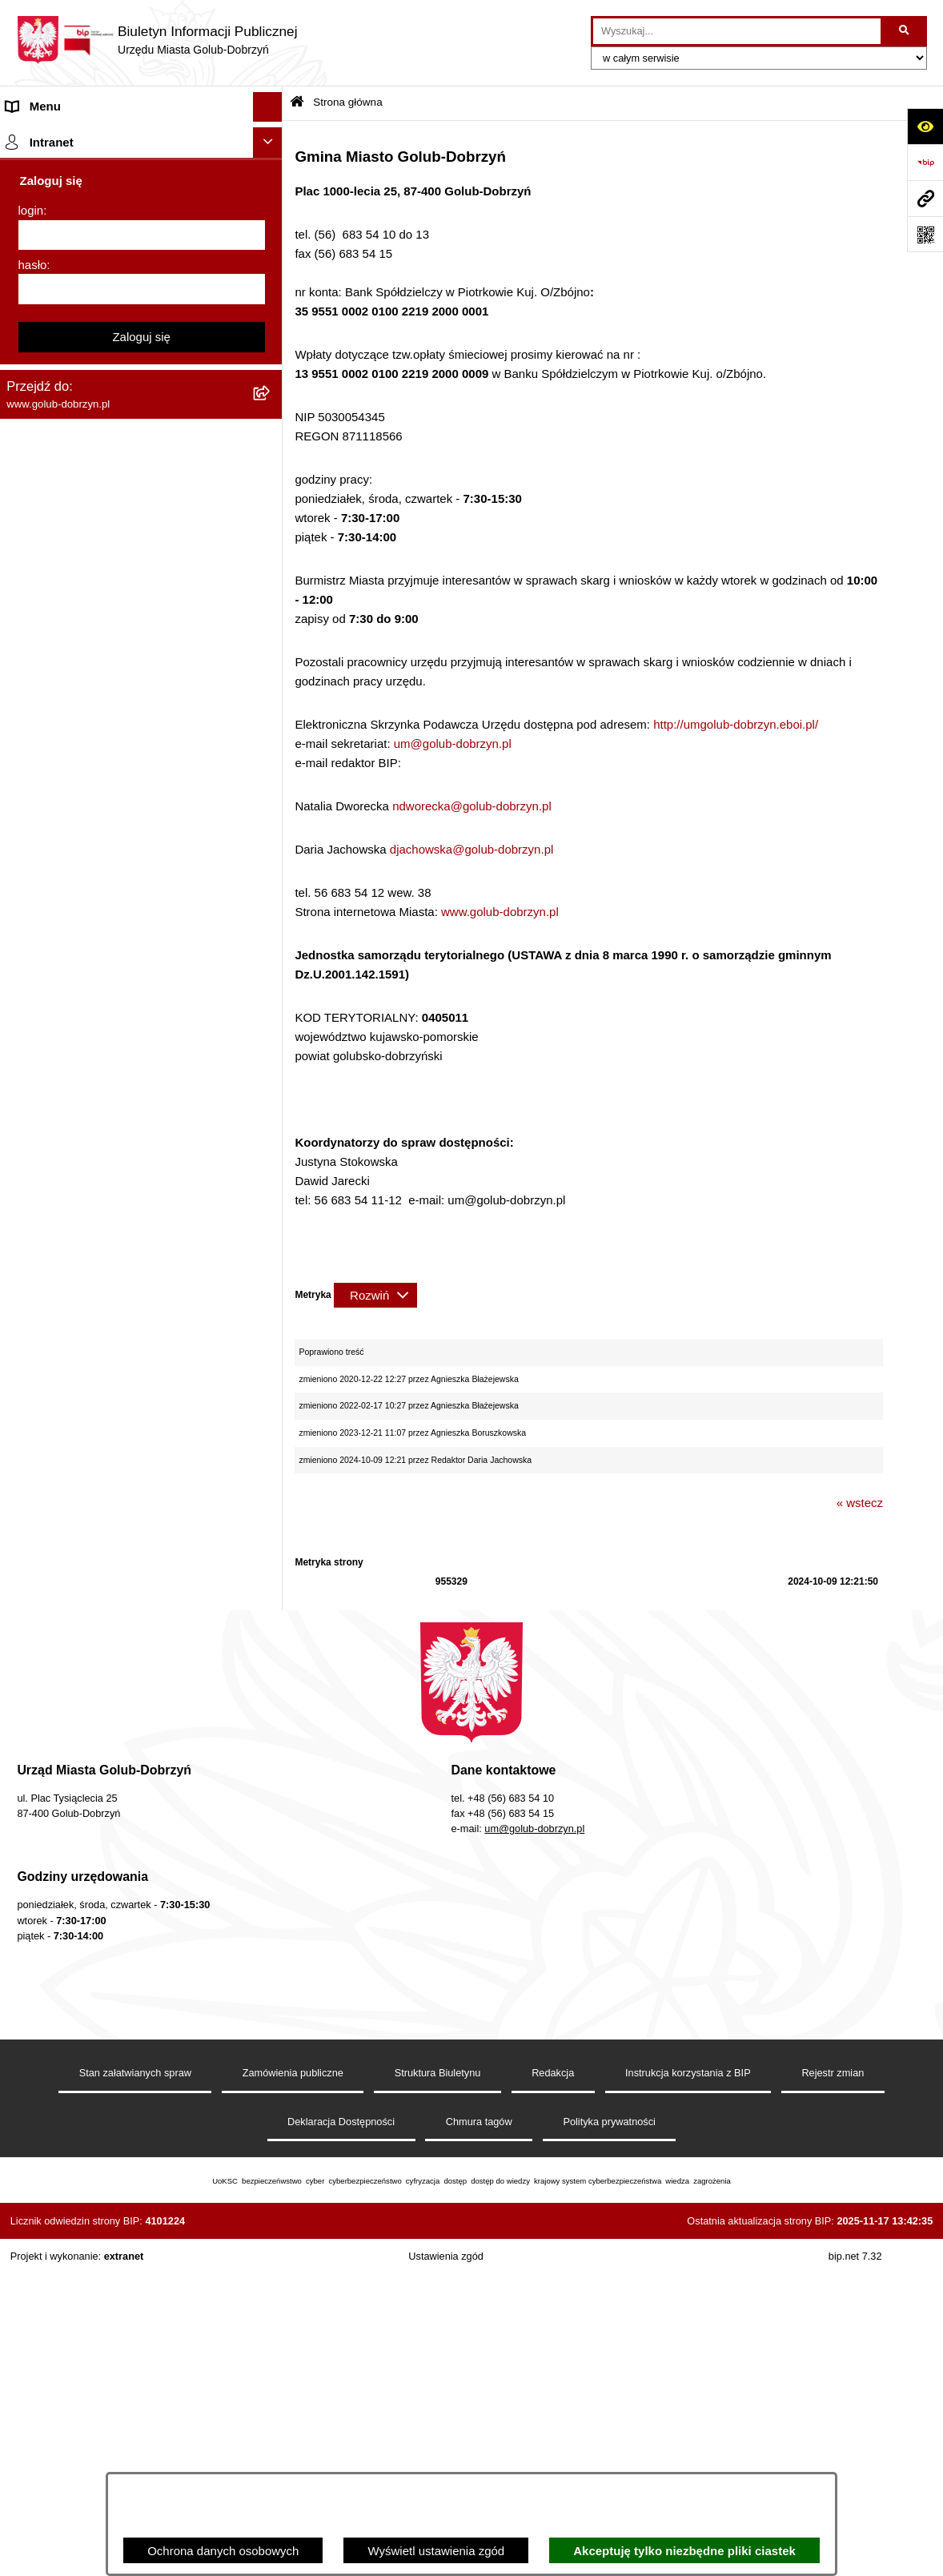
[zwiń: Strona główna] (271, 137)
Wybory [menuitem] (26, 665)
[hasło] (141, 1791)
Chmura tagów (479, 2431)
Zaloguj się (141, 1838)
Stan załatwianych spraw (135, 2383)
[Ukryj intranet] (268, 1645)
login (31, 1712)
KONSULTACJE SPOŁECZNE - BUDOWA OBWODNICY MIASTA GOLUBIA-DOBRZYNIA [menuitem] (118, 1278)
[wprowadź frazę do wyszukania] (737, 31)
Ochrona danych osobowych (223, 2551)
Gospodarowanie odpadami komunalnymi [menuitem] (116, 833)
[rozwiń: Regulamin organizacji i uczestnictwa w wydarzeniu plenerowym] (271, 696)
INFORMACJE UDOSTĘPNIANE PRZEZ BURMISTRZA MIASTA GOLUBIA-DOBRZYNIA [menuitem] (115, 1422)
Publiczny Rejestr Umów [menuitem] (71, 923)
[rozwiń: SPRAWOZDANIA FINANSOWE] (271, 606)
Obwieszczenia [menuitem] (46, 773)
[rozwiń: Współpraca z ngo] (271, 546)
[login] (141, 1737)
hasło (32, 1766)
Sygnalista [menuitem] (34, 1152)
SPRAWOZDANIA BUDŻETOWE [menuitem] (94, 575)
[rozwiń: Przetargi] (271, 486)
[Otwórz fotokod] (925, 234)
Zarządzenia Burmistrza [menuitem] (69, 515)
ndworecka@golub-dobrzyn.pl (472, 806)
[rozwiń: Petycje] (271, 426)
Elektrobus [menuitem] (34, 1229)
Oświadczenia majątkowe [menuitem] (74, 1013)
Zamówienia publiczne (293, 2383)
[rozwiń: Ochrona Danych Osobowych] (271, 456)
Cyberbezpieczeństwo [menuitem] (65, 1325)
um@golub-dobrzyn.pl (453, 743)
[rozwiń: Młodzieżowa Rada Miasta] (271, 366)
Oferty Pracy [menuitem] (39, 863)
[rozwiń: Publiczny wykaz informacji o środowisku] (271, 636)
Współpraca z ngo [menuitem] (54, 545)
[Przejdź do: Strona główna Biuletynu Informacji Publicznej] (297, 103)
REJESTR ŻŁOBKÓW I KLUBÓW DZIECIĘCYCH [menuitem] (96, 1599)
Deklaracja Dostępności (341, 2431)
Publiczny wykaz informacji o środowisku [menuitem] (114, 635)
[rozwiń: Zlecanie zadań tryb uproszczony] (271, 305)
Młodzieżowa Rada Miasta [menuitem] (76, 365)
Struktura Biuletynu (438, 2383)
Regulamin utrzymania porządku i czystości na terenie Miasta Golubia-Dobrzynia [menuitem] (121, 1053)
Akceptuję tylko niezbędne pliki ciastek (684, 2551)
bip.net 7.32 (855, 2566)
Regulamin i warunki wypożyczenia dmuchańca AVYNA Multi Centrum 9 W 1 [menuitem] (114, 1191)
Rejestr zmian (832, 2383)
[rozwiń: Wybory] (271, 666)
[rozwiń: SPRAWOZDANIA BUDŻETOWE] (271, 576)
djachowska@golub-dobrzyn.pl (472, 849)
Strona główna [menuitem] (44, 136)
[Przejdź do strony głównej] (157, 40)
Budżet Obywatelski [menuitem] (59, 953)
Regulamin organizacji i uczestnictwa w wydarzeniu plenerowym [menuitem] (110, 705)
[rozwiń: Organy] (271, 276)
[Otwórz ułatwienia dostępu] (925, 126)
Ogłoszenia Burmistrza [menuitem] (66, 395)
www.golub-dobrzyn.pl (500, 911)
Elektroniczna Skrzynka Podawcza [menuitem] (98, 1121)
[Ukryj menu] (268, 107)
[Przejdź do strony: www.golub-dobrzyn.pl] (925, 198)
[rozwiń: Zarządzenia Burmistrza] (271, 516)
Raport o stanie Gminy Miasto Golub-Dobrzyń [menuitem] (127, 1092)
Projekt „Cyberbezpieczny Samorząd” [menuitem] (105, 1530)
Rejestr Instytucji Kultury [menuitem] (70, 984)
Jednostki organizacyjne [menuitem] (70, 335)
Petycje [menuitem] (26, 425)
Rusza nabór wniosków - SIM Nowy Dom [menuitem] (115, 803)
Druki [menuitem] (20, 743)
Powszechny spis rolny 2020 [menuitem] (82, 893)
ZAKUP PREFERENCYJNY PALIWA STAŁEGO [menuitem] (103, 1365)
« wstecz (860, 1502)
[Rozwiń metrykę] (375, 1295)
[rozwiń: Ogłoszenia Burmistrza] (271, 396)
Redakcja (553, 2383)
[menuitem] (141, 177)
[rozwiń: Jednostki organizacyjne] (271, 336)
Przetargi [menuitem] (30, 485)
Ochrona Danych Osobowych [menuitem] (84, 455)
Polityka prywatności (609, 2431)
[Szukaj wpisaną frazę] (905, 31)
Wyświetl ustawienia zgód (435, 2551)
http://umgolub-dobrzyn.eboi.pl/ (735, 724)
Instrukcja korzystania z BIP (688, 2383)
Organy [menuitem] (26, 275)
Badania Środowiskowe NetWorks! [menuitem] (98, 1500)
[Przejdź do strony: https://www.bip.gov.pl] (925, 162)
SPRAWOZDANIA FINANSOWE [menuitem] (92, 605)
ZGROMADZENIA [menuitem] (54, 1470)
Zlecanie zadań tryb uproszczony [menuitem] (94, 304)
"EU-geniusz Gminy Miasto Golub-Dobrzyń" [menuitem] (122, 1560)
